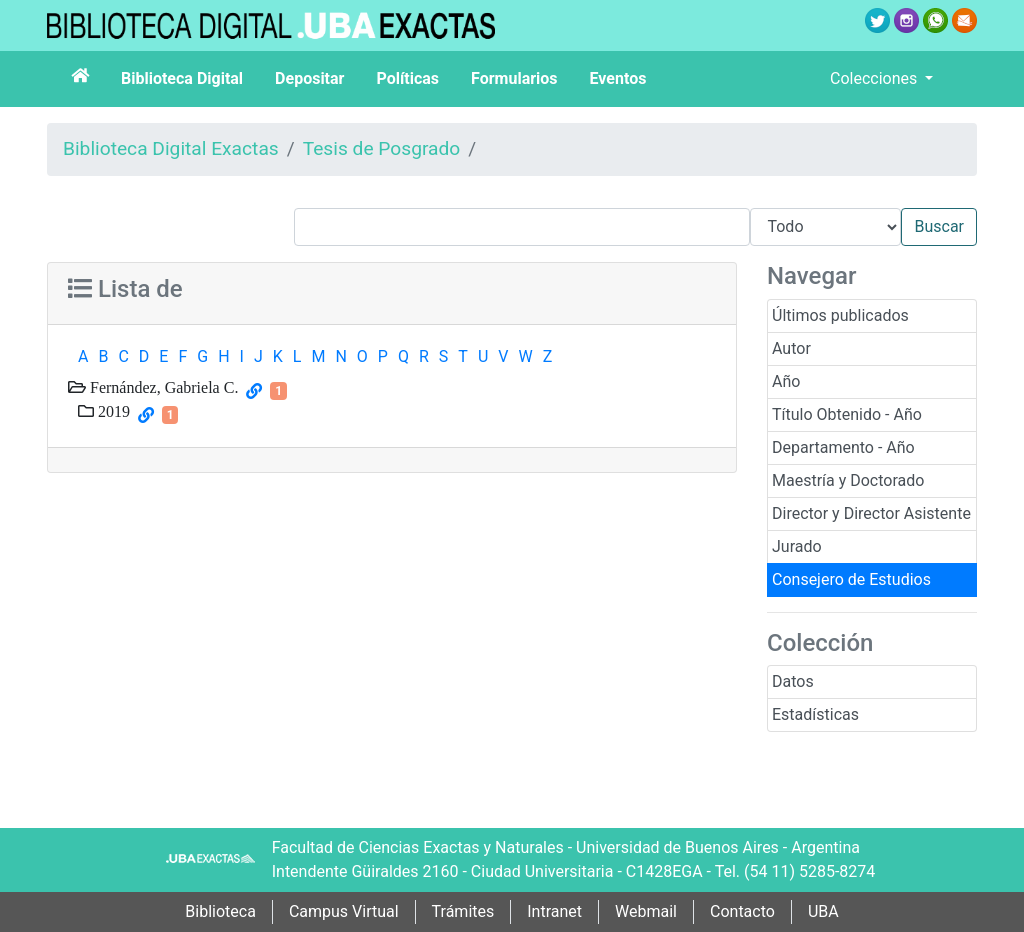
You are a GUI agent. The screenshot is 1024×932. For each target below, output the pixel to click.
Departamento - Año (843, 447)
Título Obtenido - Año (847, 414)
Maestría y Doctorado (848, 480)
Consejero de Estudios (851, 579)
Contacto (742, 911)
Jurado (797, 546)
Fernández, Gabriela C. (162, 387)
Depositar (309, 78)
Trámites (463, 911)
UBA (823, 911)
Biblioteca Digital (182, 78)
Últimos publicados (840, 315)
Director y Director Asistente (871, 513)
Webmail (646, 911)
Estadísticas (815, 714)
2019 (112, 411)
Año (786, 381)
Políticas (407, 78)
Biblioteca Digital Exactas (171, 148)
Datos (793, 681)
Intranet (554, 911)
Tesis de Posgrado (382, 148)
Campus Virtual (344, 911)
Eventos (618, 78)
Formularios (514, 78)
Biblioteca (220, 911)
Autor (791, 348)
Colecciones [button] (875, 78)
